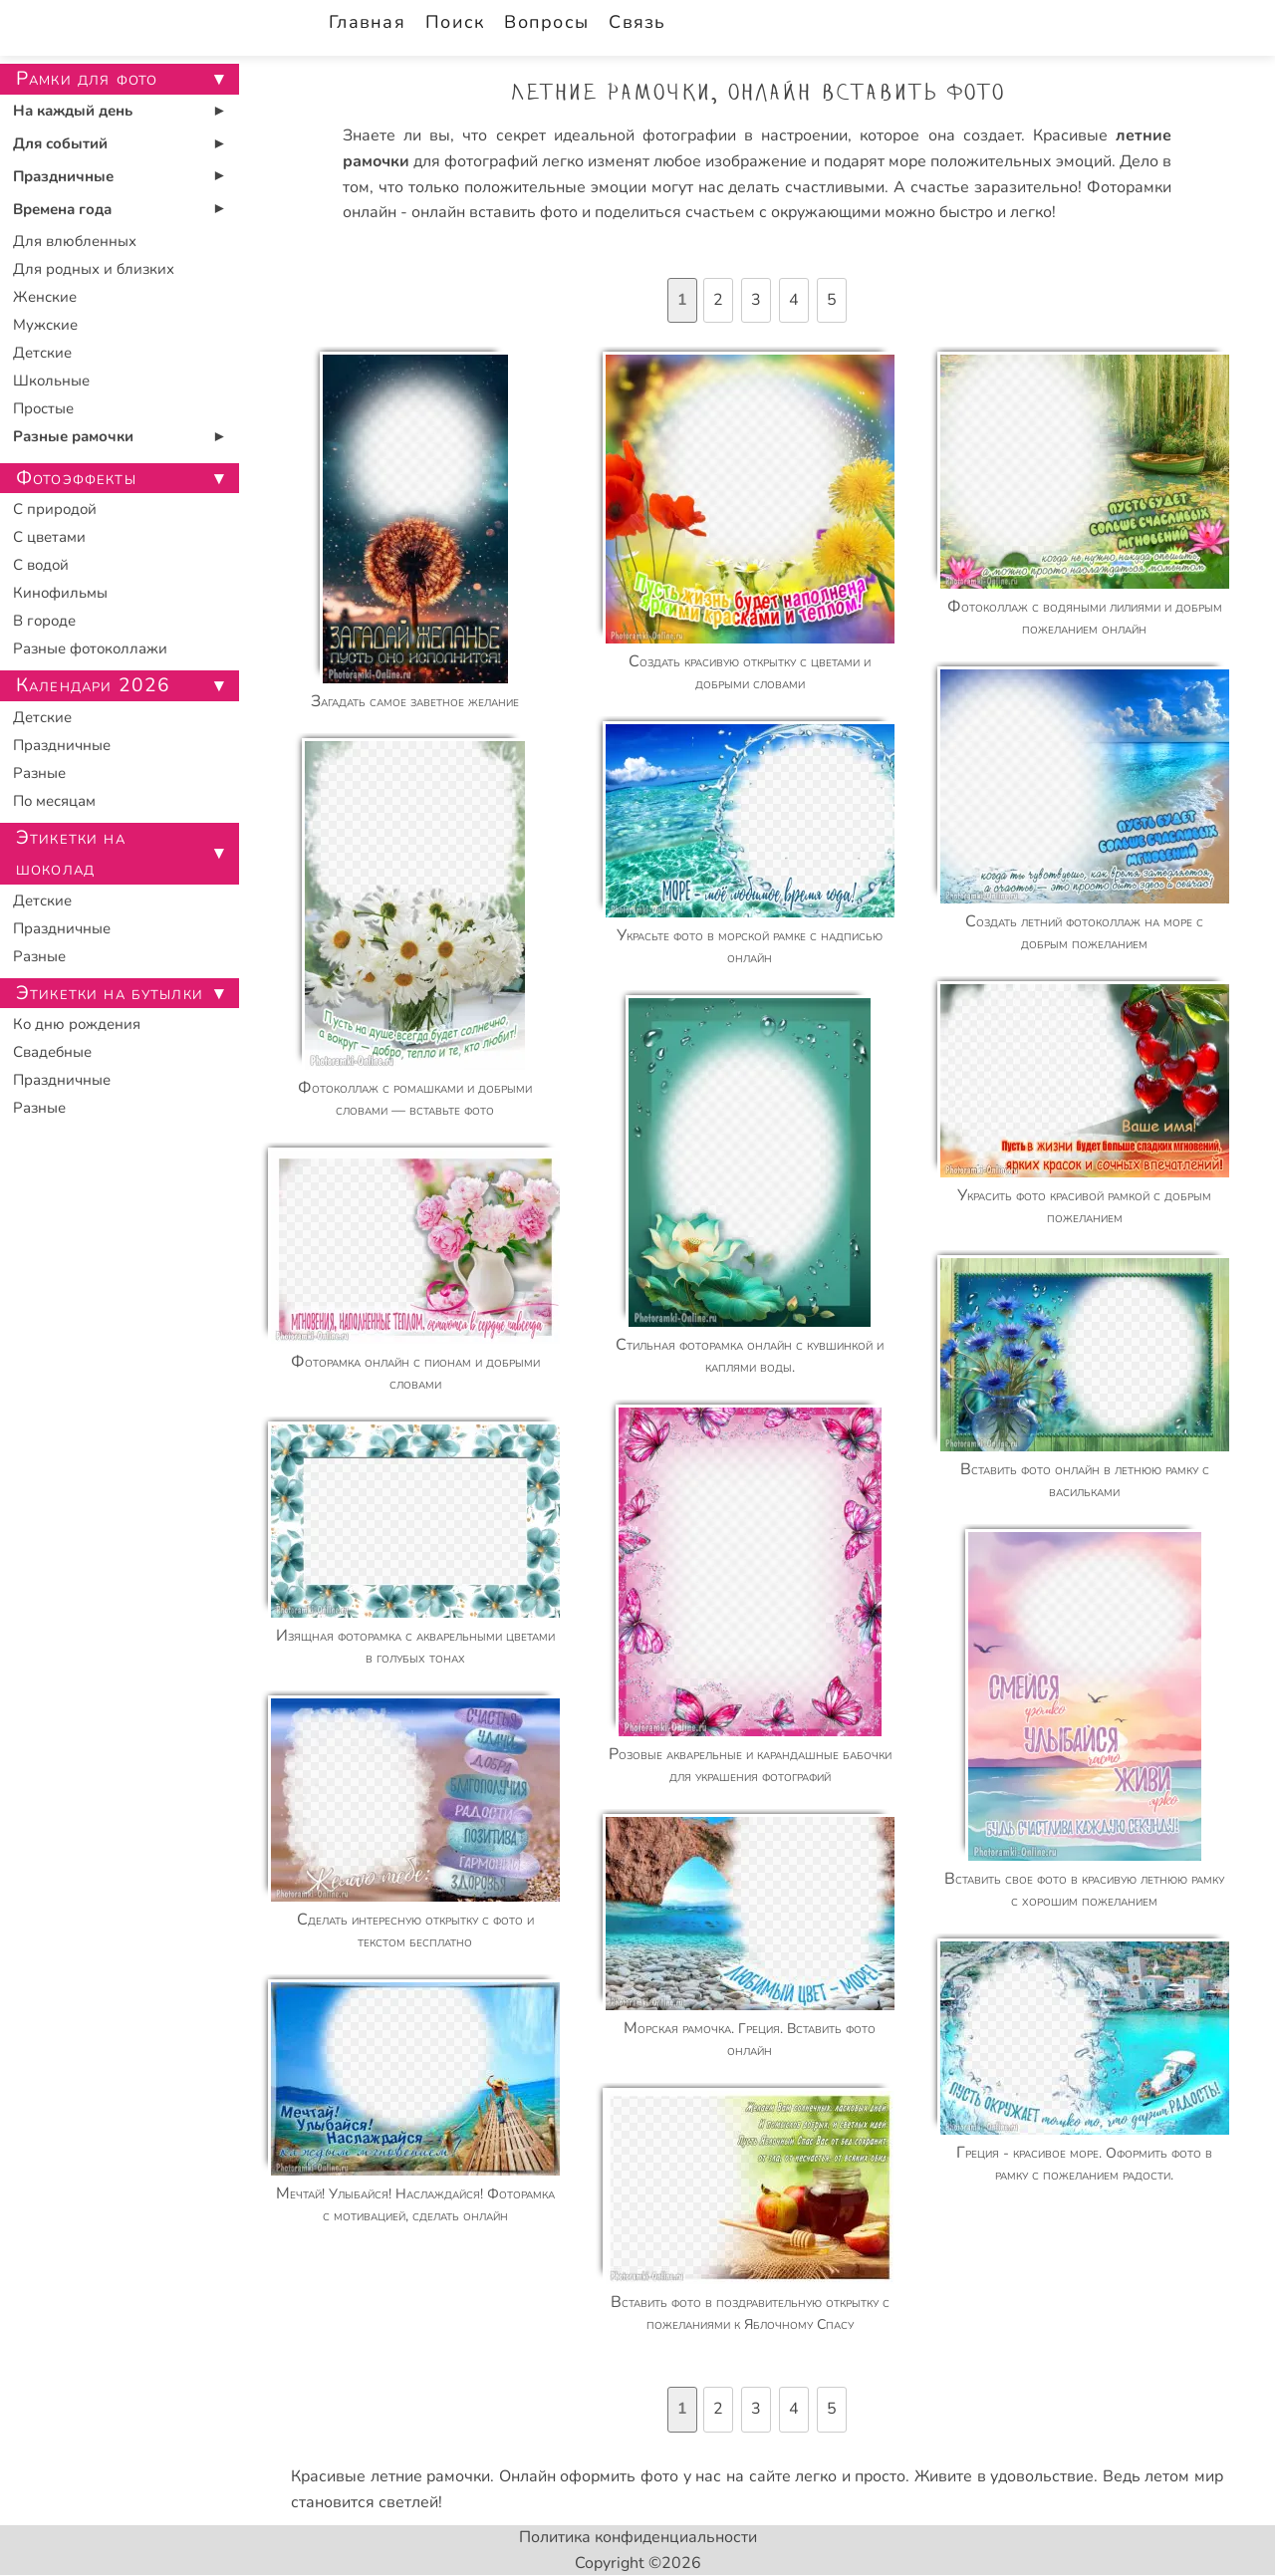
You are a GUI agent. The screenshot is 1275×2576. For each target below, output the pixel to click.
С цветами (49, 537)
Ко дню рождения (76, 1024)
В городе (44, 621)
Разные (39, 773)
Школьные (51, 380)
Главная (367, 22)
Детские (42, 353)
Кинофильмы (60, 593)
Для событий (60, 143)
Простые (43, 408)
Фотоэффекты (76, 478)
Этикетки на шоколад (71, 853)
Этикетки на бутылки (109, 993)
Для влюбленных (74, 241)
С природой (55, 509)
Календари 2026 (93, 685)
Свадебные (52, 1052)
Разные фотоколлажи (90, 648)
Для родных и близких (93, 269)
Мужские (45, 325)
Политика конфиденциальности (638, 2537)
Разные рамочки (73, 436)
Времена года (62, 209)
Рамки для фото (86, 79)
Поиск (454, 22)
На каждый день (72, 111)
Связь (637, 22)
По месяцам (54, 801)
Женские (45, 297)
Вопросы (546, 22)
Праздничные (63, 176)
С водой (41, 565)
